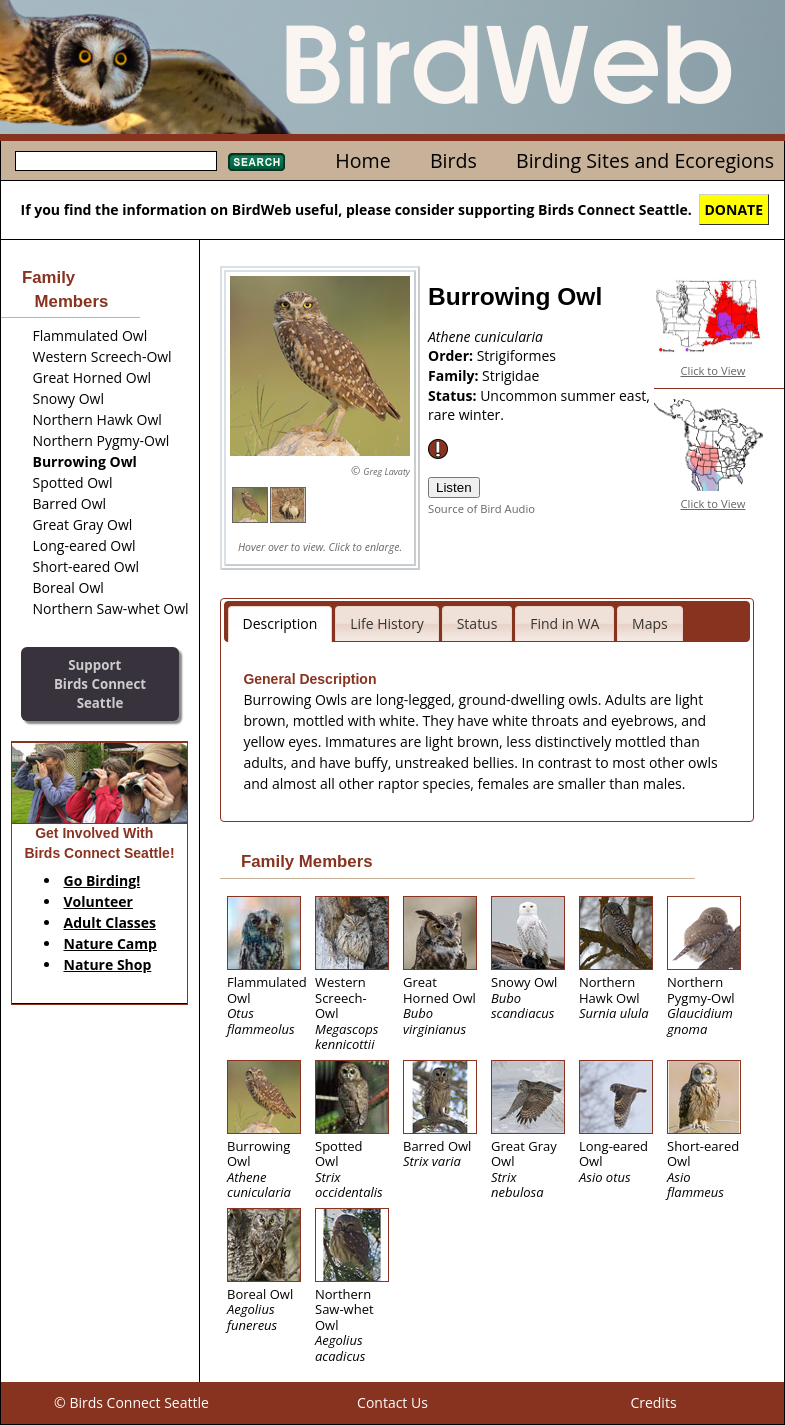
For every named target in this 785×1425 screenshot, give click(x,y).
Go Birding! (102, 880)
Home (362, 160)
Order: (452, 355)
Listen (454, 487)
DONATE (734, 209)
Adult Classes (110, 922)
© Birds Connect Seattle (131, 1402)
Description (280, 623)
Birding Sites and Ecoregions (645, 160)
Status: (454, 395)
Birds (453, 160)
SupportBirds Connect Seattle (100, 683)
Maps (650, 623)
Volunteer (98, 901)
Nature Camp (110, 943)
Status (477, 623)
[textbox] (116, 161)
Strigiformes (516, 355)
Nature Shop (108, 964)
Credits (653, 1402)
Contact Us (392, 1402)
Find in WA (564, 623)
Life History (387, 623)
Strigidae (510, 375)
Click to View (713, 370)
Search (256, 162)
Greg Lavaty (386, 471)
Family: (455, 375)
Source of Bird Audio (481, 508)
